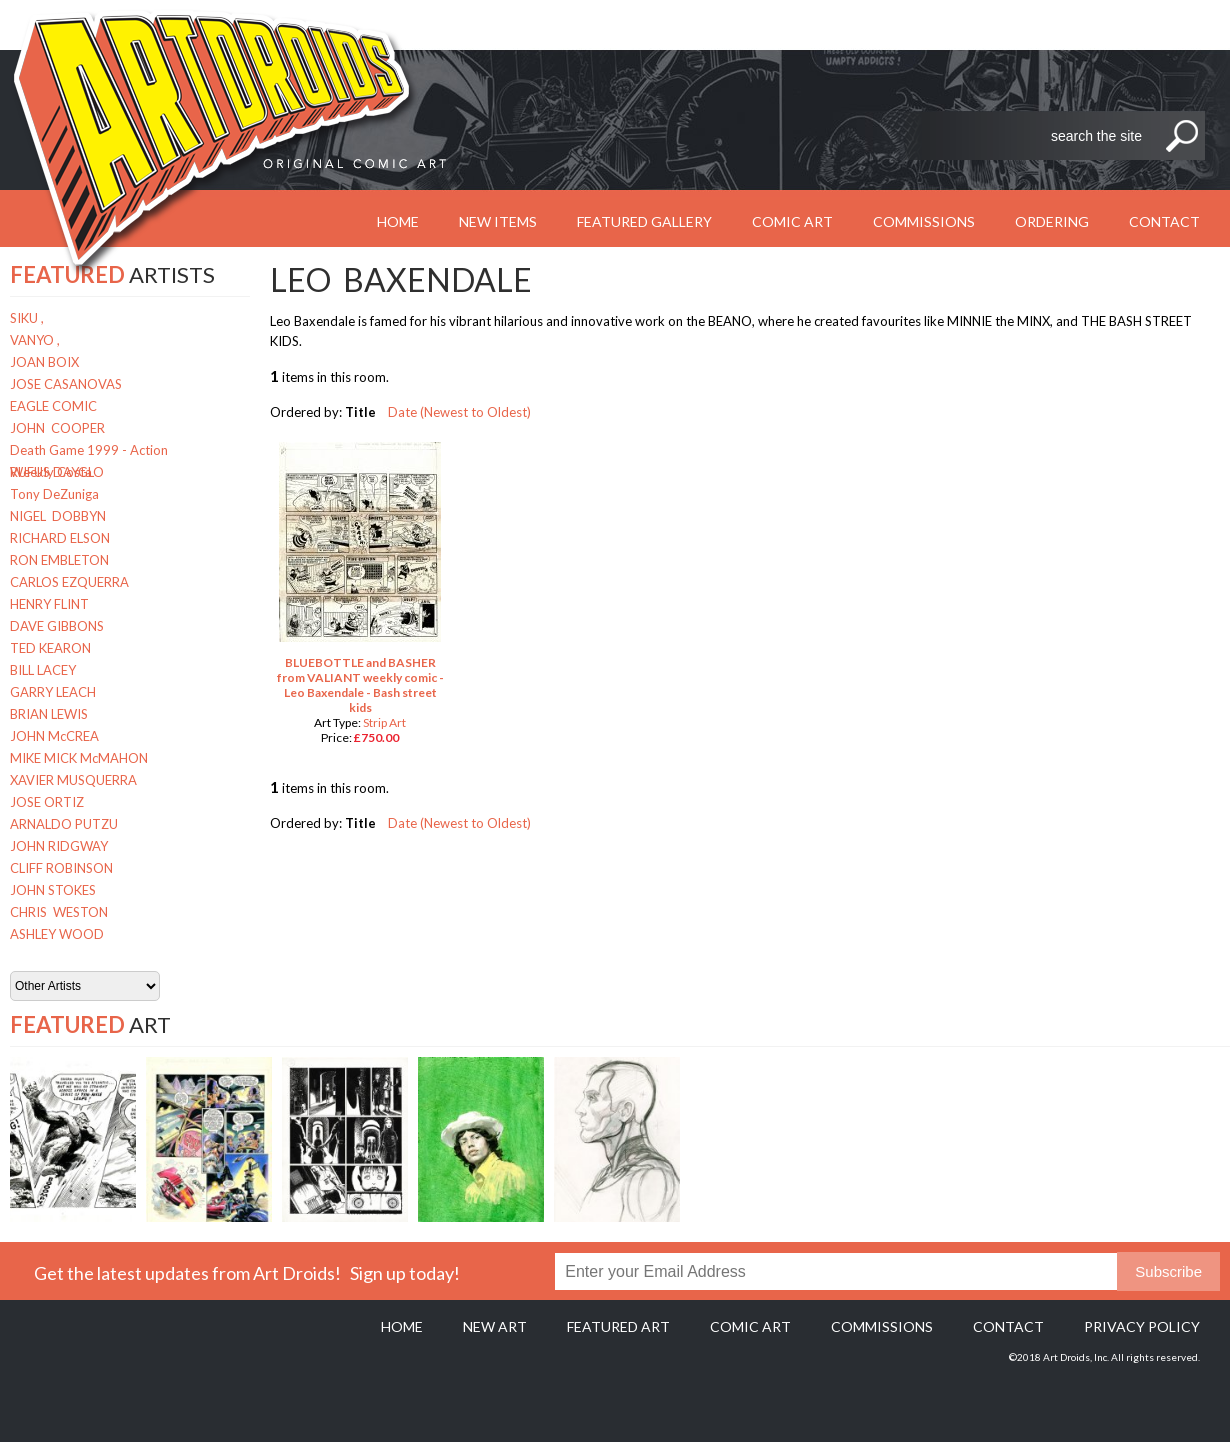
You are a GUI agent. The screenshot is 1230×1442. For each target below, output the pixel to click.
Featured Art (618, 1326)
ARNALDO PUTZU (64, 824)
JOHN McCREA (54, 736)
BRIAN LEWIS (49, 714)
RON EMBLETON (59, 560)
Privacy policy (1142, 1326)
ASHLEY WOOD (57, 934)
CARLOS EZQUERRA (69, 582)
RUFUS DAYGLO (57, 472)
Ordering (1052, 221)
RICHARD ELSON (60, 538)
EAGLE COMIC (53, 406)
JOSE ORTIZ (47, 802)
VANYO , (35, 340)
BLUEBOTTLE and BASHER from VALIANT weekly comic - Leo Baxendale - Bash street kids (360, 685)
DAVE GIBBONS (57, 626)
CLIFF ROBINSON (61, 868)
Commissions (924, 221)
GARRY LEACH (53, 692)
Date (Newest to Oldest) (459, 412)
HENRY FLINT (49, 604)
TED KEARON (50, 648)
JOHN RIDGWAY (59, 846)
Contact (1164, 221)
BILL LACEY (43, 670)
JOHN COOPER (57, 428)
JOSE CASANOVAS (66, 384)
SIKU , (27, 318)
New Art (495, 1326)
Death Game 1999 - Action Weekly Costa (89, 451)
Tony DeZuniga (54, 494)
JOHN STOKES (53, 890)
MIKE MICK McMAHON (79, 758)
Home (402, 1326)
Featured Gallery (644, 221)
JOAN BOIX (44, 362)
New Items (498, 221)
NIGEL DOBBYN (58, 516)
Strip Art (384, 722)
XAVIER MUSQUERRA (73, 780)
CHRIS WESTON (59, 912)
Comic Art (792, 221)
